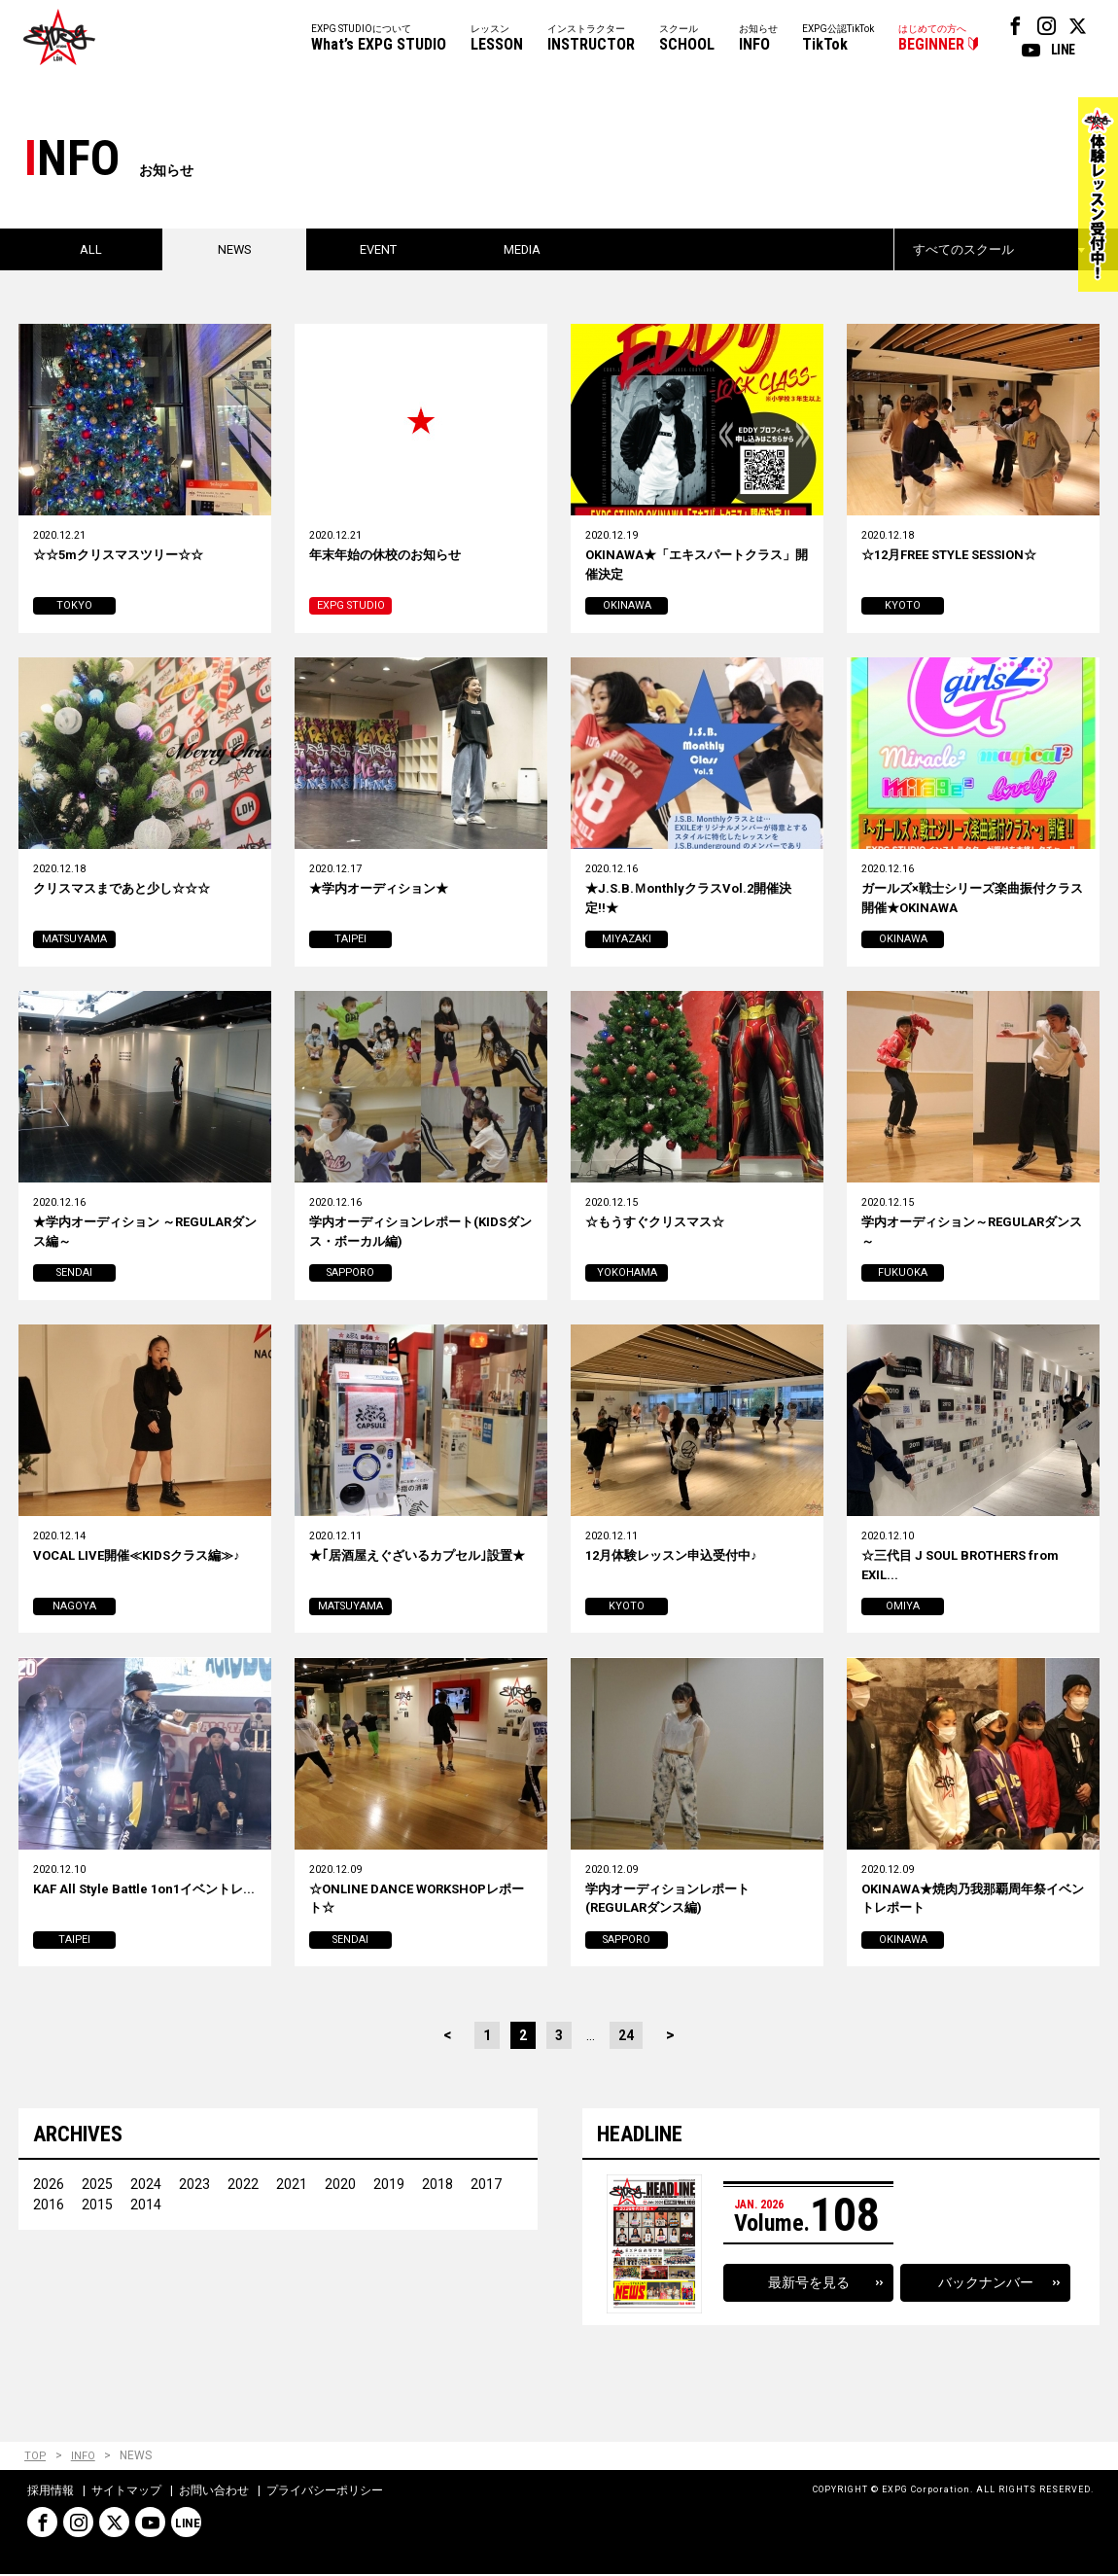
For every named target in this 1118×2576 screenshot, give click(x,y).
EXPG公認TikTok (838, 39)
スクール (687, 39)
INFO (84, 2458)
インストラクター (591, 39)
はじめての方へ (932, 39)
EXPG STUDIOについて (378, 39)
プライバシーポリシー (324, 2492)
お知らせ (758, 39)
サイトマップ (126, 2492)
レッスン (497, 39)
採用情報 (50, 2492)
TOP (35, 2458)
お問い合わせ (214, 2492)
